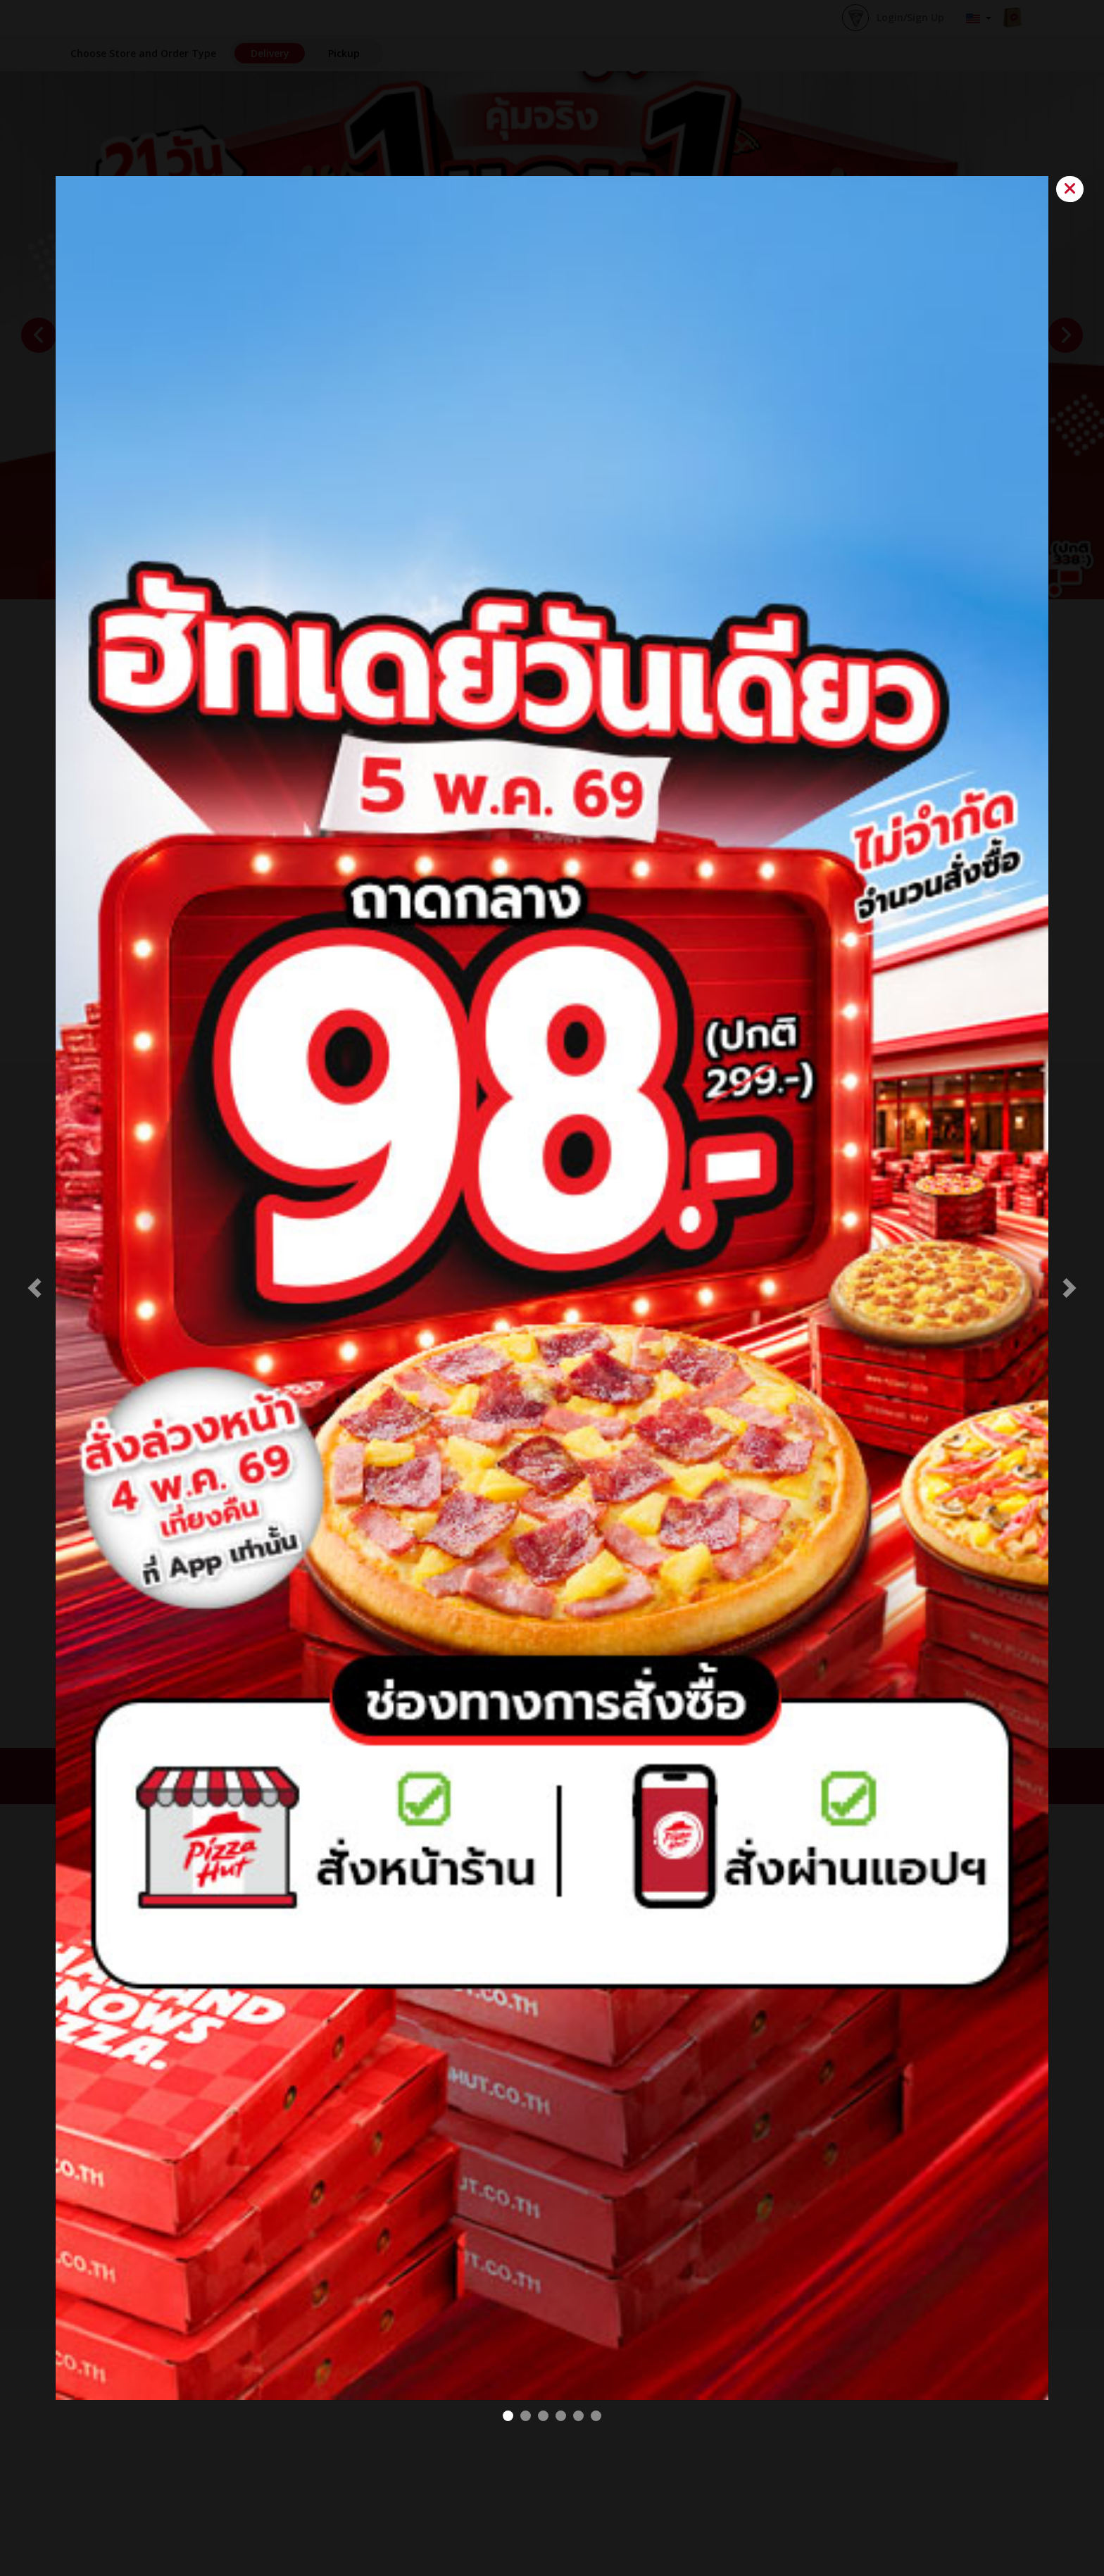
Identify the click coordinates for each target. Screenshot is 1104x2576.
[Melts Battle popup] (596, 2416)
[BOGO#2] (525, 2416)
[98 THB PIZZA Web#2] (508, 2416)
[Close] (1070, 189)
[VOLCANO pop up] (543, 2416)
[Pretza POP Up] (561, 2416)
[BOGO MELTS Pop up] (578, 2416)
